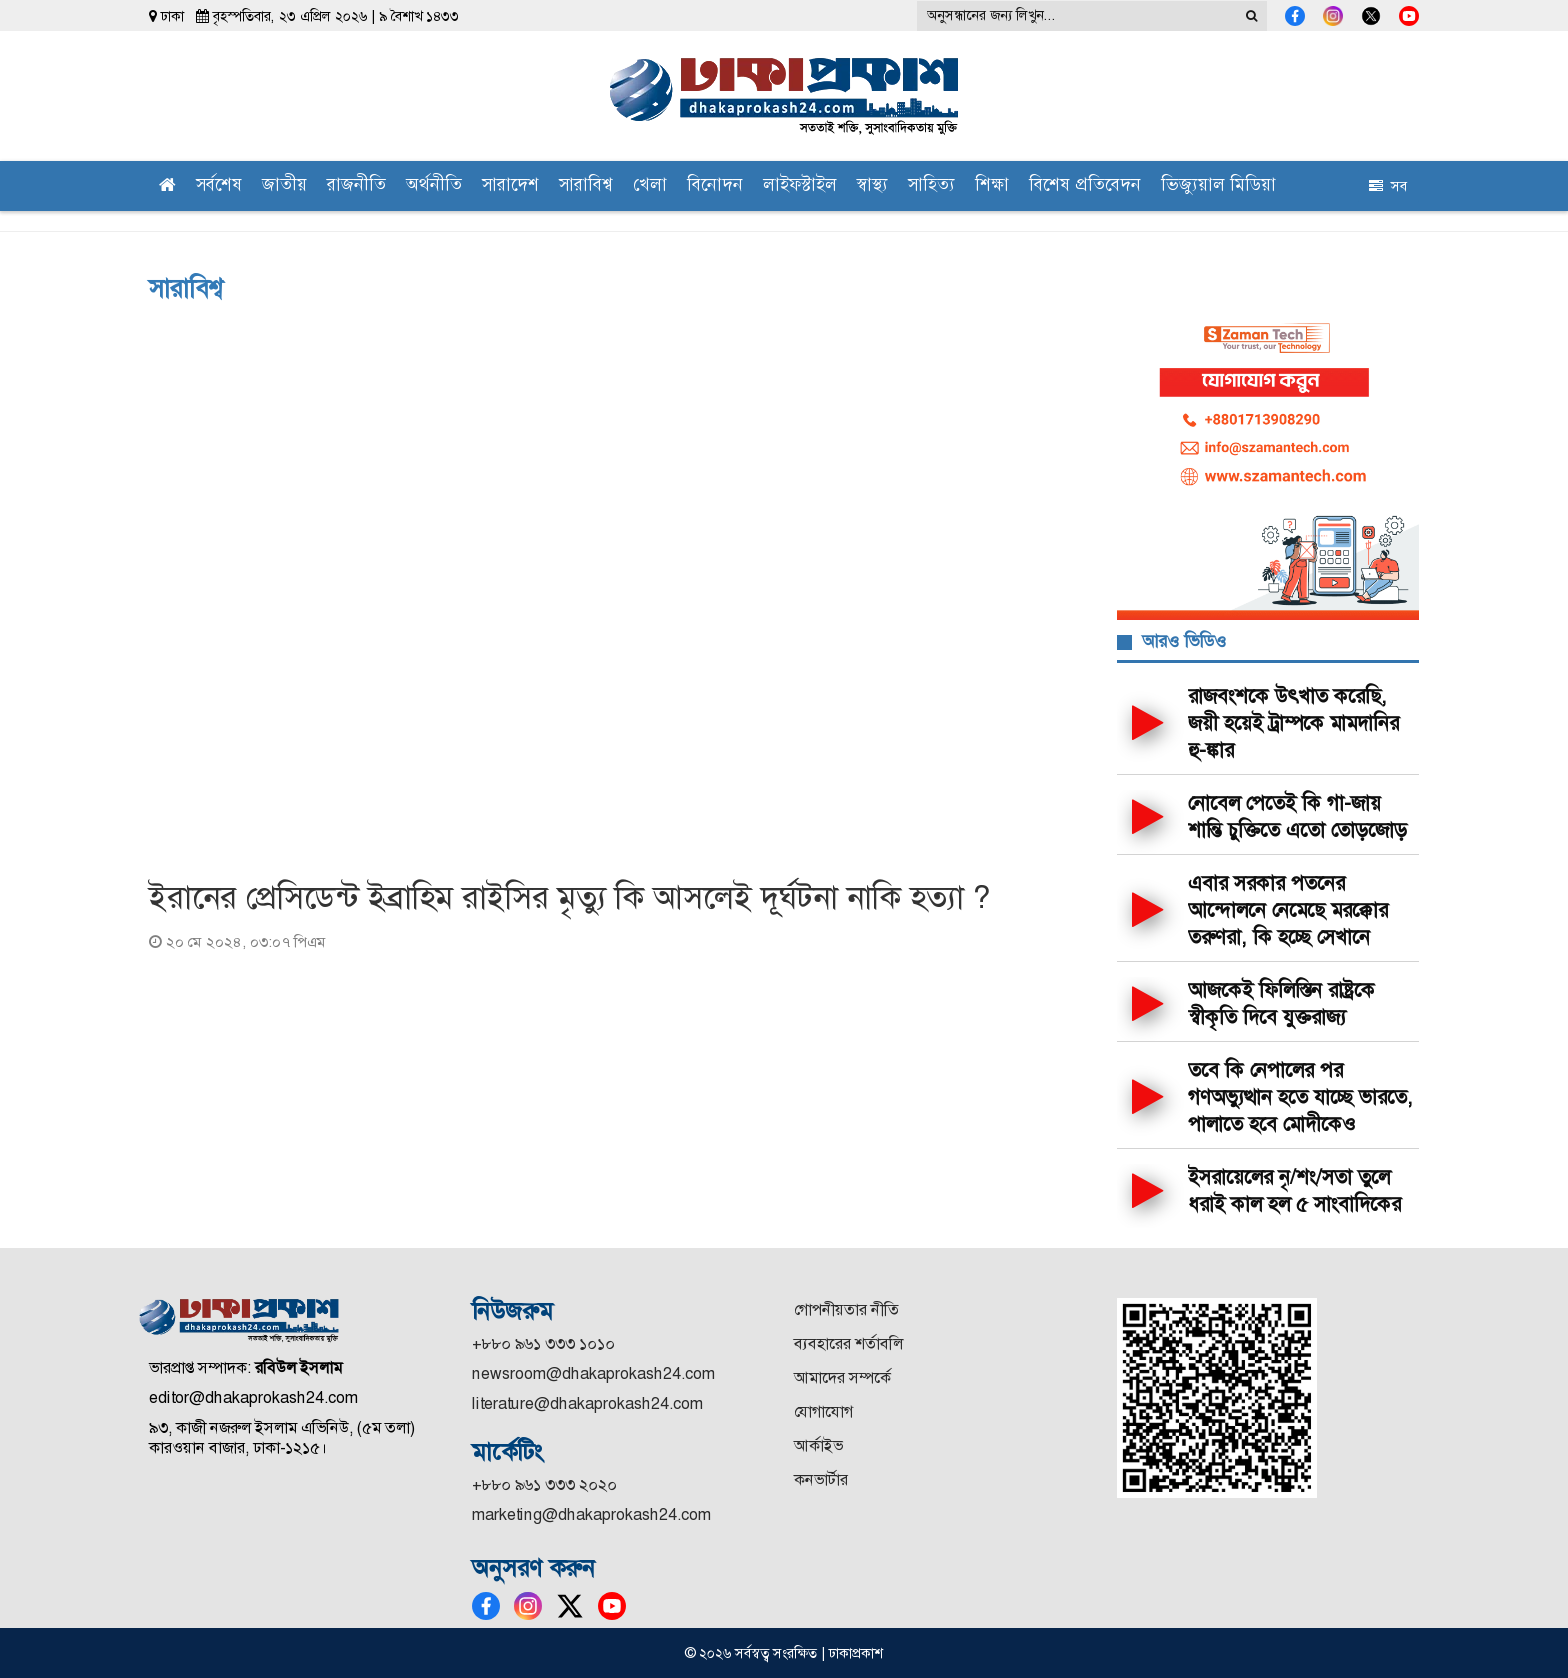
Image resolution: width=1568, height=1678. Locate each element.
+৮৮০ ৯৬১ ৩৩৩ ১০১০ (543, 1343)
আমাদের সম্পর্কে (842, 1377)
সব (1388, 186)
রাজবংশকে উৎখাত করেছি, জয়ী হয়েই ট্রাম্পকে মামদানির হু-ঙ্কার (1293, 723)
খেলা (650, 186)
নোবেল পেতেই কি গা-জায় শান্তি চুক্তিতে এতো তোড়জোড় (1297, 816)
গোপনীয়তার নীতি (846, 1309)
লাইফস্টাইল (800, 186)
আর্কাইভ (818, 1445)
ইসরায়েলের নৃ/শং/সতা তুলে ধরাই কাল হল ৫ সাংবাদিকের (1294, 1190)
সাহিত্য (931, 186)
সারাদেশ (510, 186)
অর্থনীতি (434, 186)
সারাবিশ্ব (586, 186)
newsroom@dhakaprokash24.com (593, 1373)
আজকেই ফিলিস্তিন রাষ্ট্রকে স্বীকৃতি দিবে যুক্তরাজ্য (1281, 1003)
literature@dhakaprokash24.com (587, 1403)
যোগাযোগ (823, 1411)
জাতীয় (284, 186)
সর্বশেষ (219, 186)
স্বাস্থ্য (872, 186)
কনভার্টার (821, 1479)
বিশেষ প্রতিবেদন (1085, 186)
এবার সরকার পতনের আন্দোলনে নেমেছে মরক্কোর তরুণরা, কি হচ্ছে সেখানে (1288, 910)
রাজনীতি (356, 186)
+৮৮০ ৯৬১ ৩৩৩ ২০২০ (544, 1484)
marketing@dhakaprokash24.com (591, 1514)
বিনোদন (715, 186)
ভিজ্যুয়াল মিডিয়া (1218, 186)
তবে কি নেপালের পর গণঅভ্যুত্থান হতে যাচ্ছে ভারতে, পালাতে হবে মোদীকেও (1300, 1097)
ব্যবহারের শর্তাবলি (848, 1343)
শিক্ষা (992, 186)
